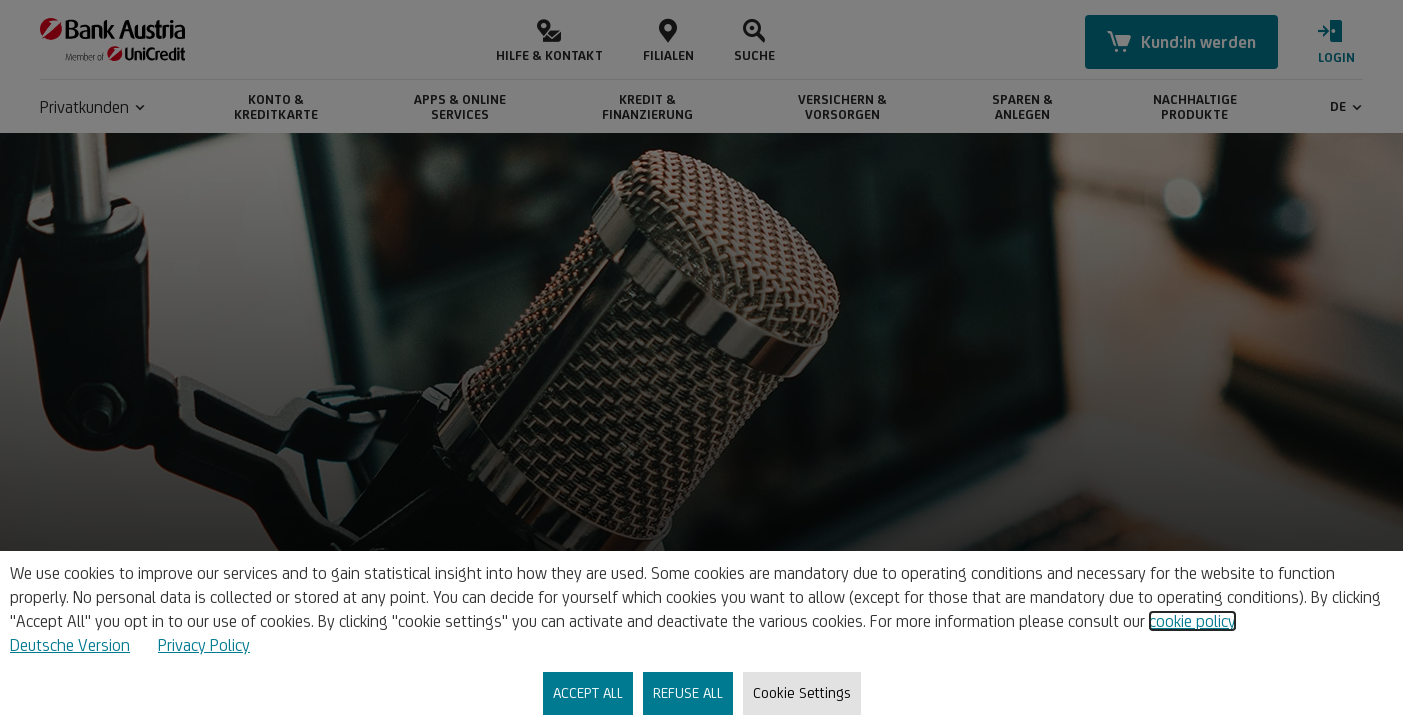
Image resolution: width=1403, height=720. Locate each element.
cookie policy (1192, 621)
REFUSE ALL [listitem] (688, 692)
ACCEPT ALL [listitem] (588, 692)
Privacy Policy (204, 645)
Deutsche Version (70, 645)
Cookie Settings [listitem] (802, 692)
